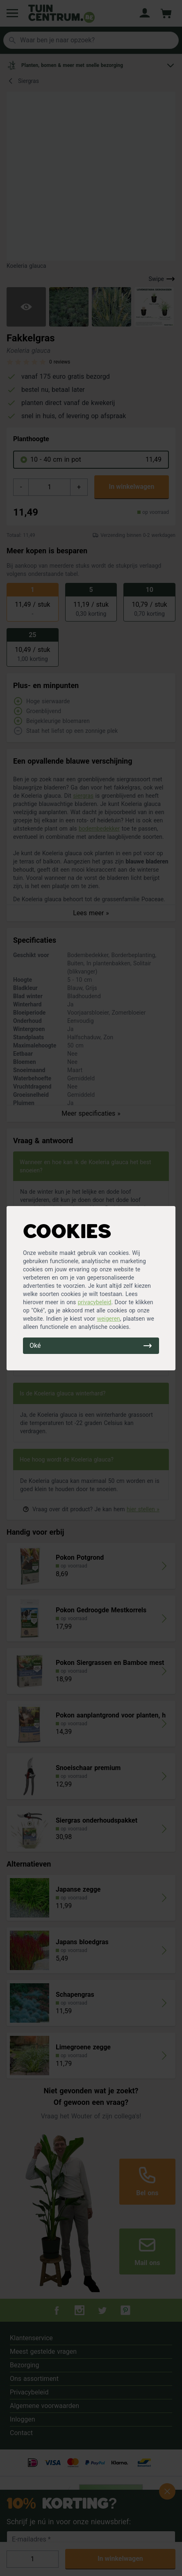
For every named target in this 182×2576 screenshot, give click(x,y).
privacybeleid (94, 1302)
